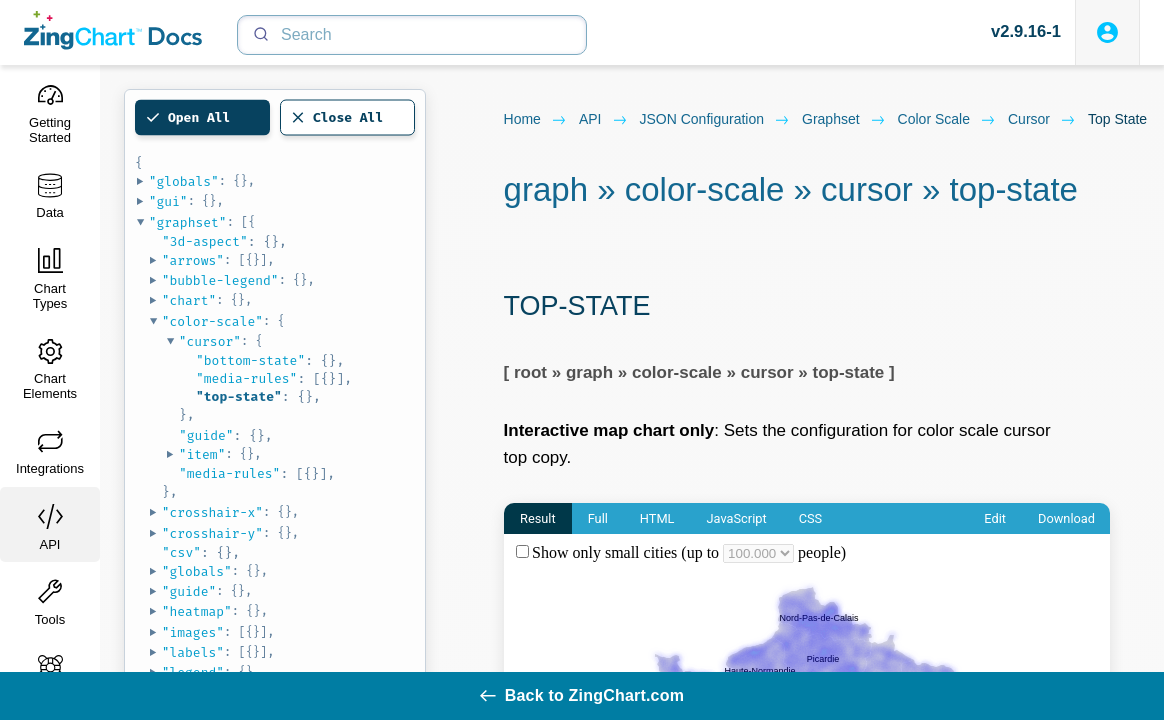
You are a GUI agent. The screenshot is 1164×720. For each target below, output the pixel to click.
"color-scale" (212, 321)
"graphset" (188, 222)
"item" (202, 454)
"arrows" (193, 260)
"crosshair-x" (212, 512)
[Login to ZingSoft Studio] (1107, 32)
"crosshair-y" (212, 533)
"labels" (193, 652)
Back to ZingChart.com (582, 695)
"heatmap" (197, 611)
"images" (193, 632)
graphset (844, 120)
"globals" (184, 181)
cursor (1042, 120)
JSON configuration (715, 120)
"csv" (181, 552)
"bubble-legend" (220, 280)
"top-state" (239, 396)
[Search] (412, 35)
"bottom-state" (250, 360)
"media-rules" (246, 378)
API (603, 120)
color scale (947, 120)
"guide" (206, 435)
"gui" (168, 201)
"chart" (189, 300)
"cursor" (210, 341)
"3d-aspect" (205, 241)
